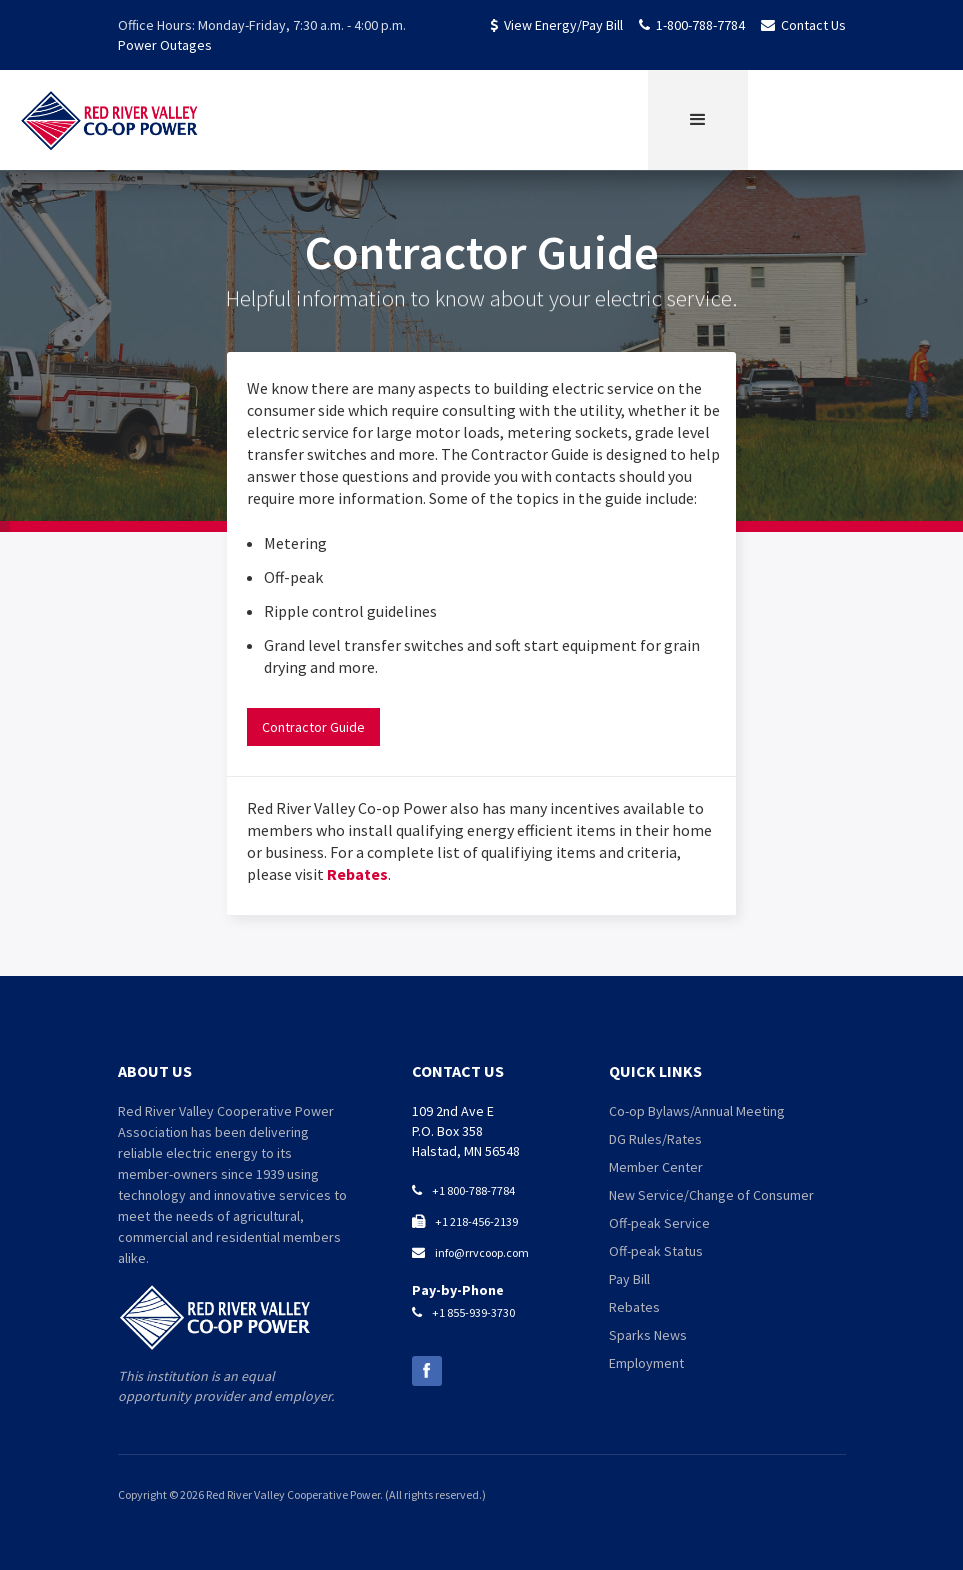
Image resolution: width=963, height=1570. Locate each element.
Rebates (357, 874)
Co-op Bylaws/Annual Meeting (697, 1111)
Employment (646, 1363)
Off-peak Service (659, 1223)
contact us (458, 1071)
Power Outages (165, 45)
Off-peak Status (656, 1251)
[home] (110, 120)
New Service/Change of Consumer (711, 1195)
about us (155, 1071)
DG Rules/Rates (655, 1139)
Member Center (656, 1167)
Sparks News (648, 1335)
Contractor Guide (313, 727)
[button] (698, 120)
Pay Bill (629, 1279)
